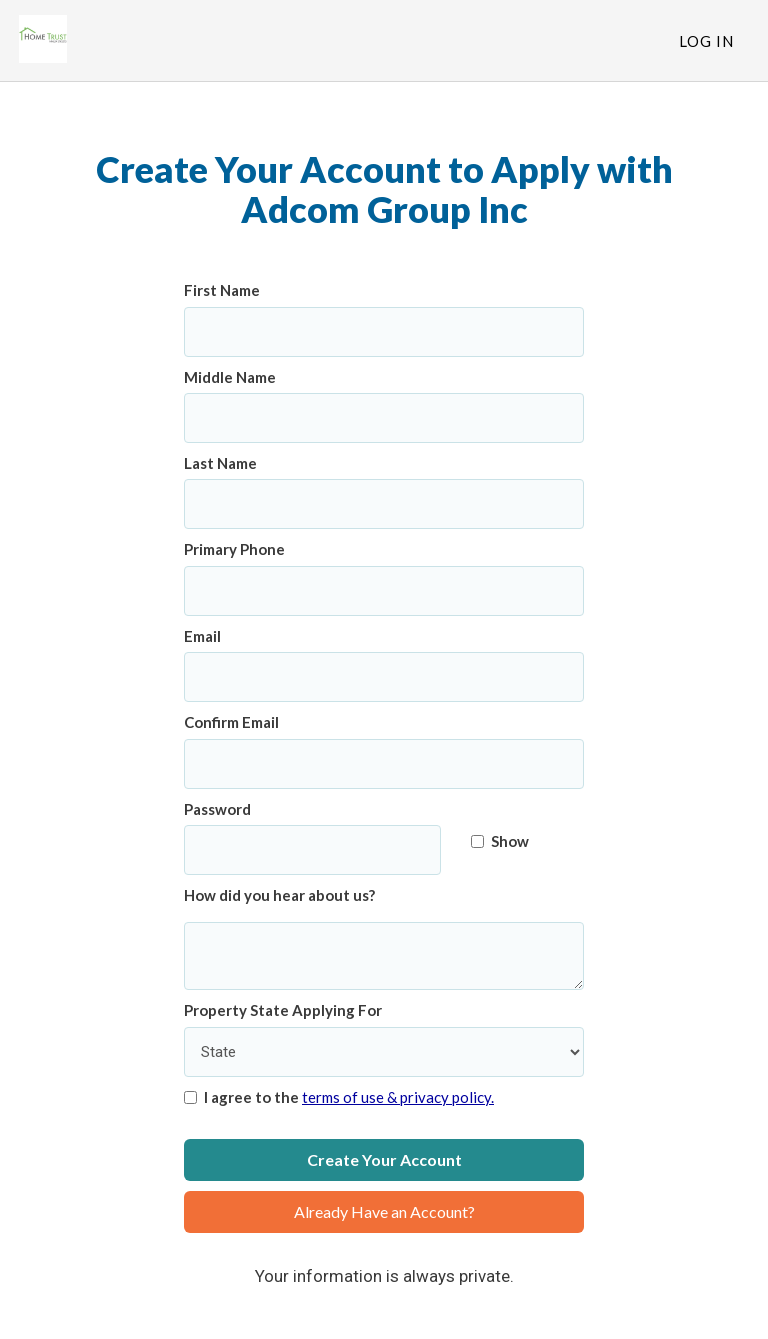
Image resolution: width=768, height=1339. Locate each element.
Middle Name (230, 377)
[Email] (384, 677)
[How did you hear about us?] (384, 956)
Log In (706, 41)
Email (202, 636)
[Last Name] (384, 504)
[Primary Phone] (384, 591)
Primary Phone (234, 549)
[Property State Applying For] (384, 1052)
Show (500, 841)
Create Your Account (384, 1159)
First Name (222, 290)
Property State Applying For (283, 1010)
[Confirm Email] (384, 764)
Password (217, 809)
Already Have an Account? (384, 1211)
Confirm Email (231, 722)
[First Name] (384, 332)
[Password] (312, 850)
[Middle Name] (384, 418)
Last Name (220, 463)
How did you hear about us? (279, 895)
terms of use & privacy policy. (398, 1097)
